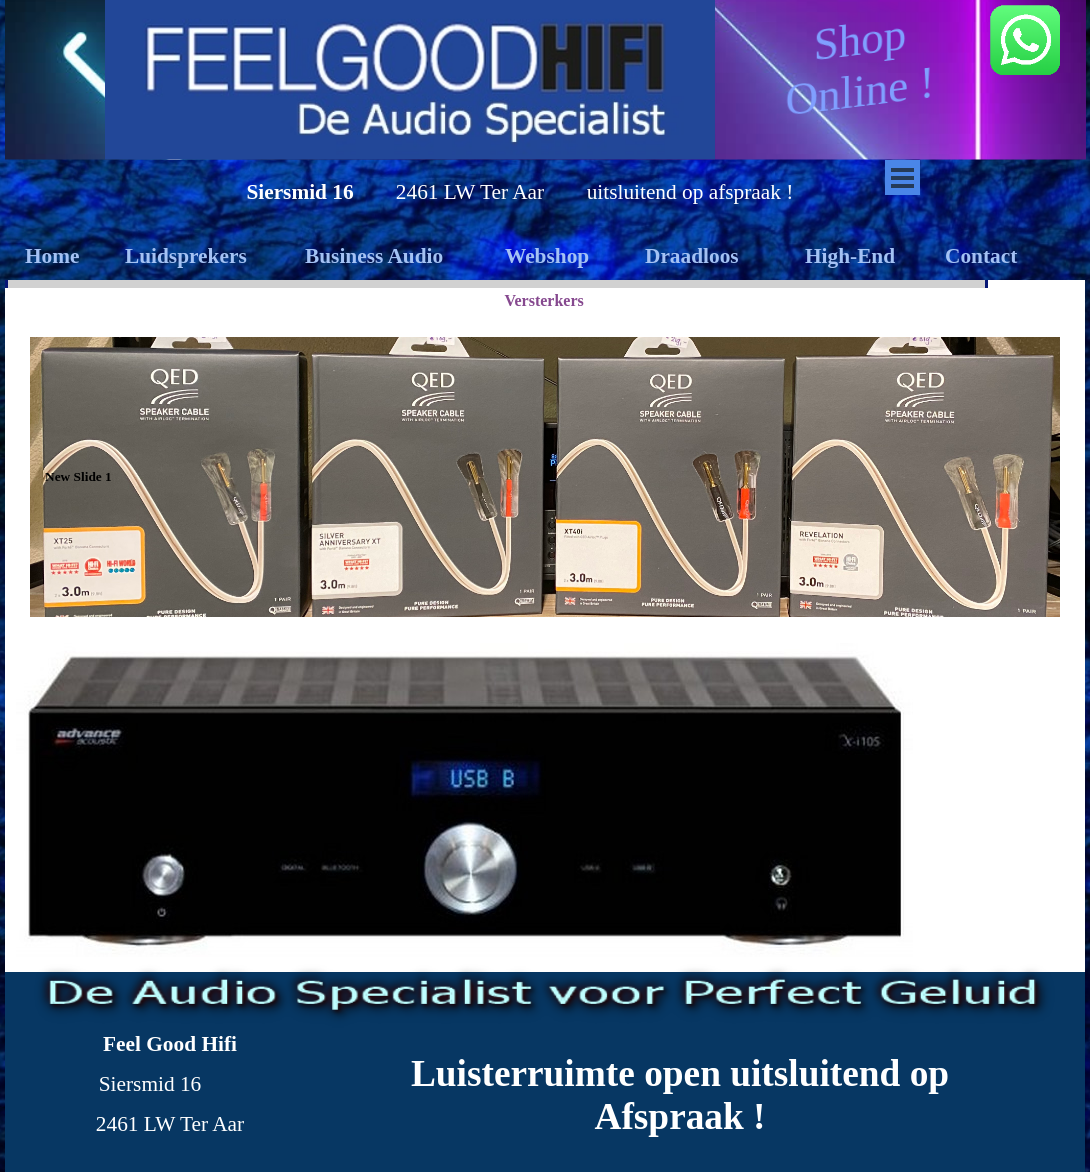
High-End (850, 256)
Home (52, 256)
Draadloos (692, 256)
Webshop (547, 256)
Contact (981, 256)
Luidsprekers (186, 256)
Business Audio (374, 256)
